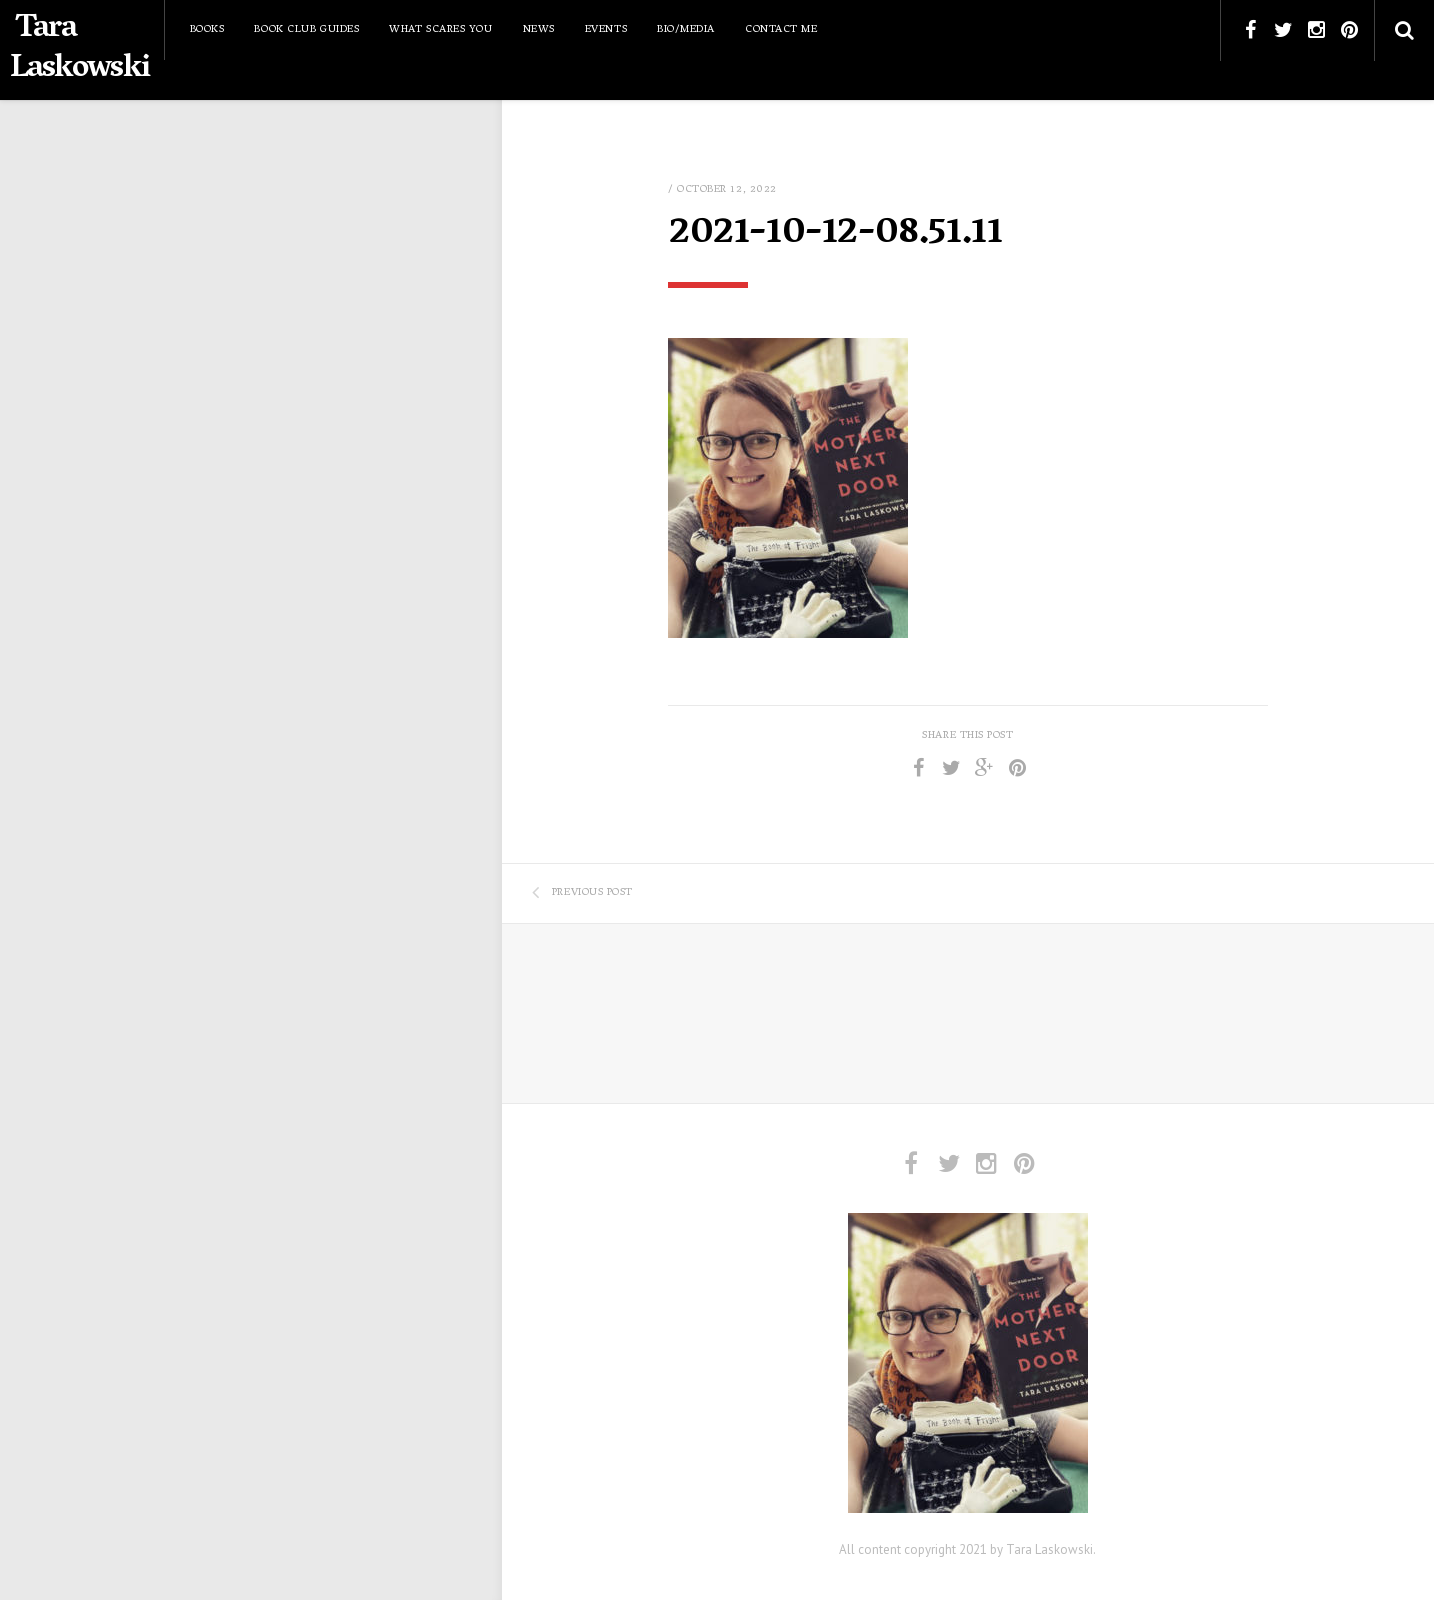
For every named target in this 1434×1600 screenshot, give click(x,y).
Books (207, 29)
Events (606, 29)
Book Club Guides (306, 29)
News (539, 29)
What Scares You (440, 29)
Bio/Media (686, 29)
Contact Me (781, 29)
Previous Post (582, 893)
